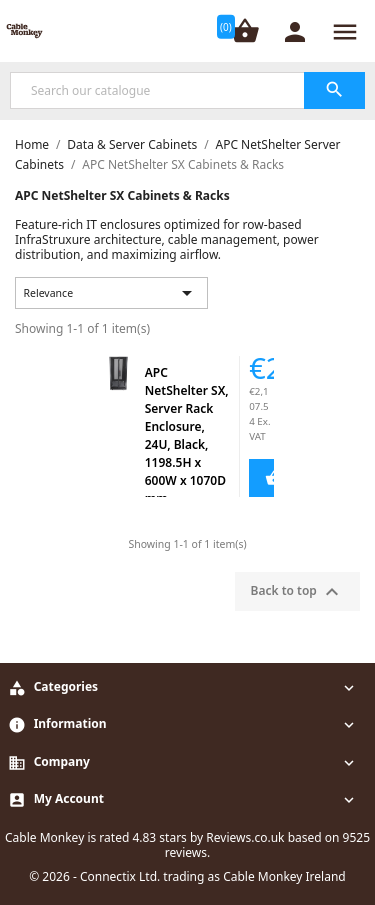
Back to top (297, 592)
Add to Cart (265, 478)
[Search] (187, 90)
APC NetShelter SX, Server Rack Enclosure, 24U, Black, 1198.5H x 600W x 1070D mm (187, 435)
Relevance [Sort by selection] (112, 293)
